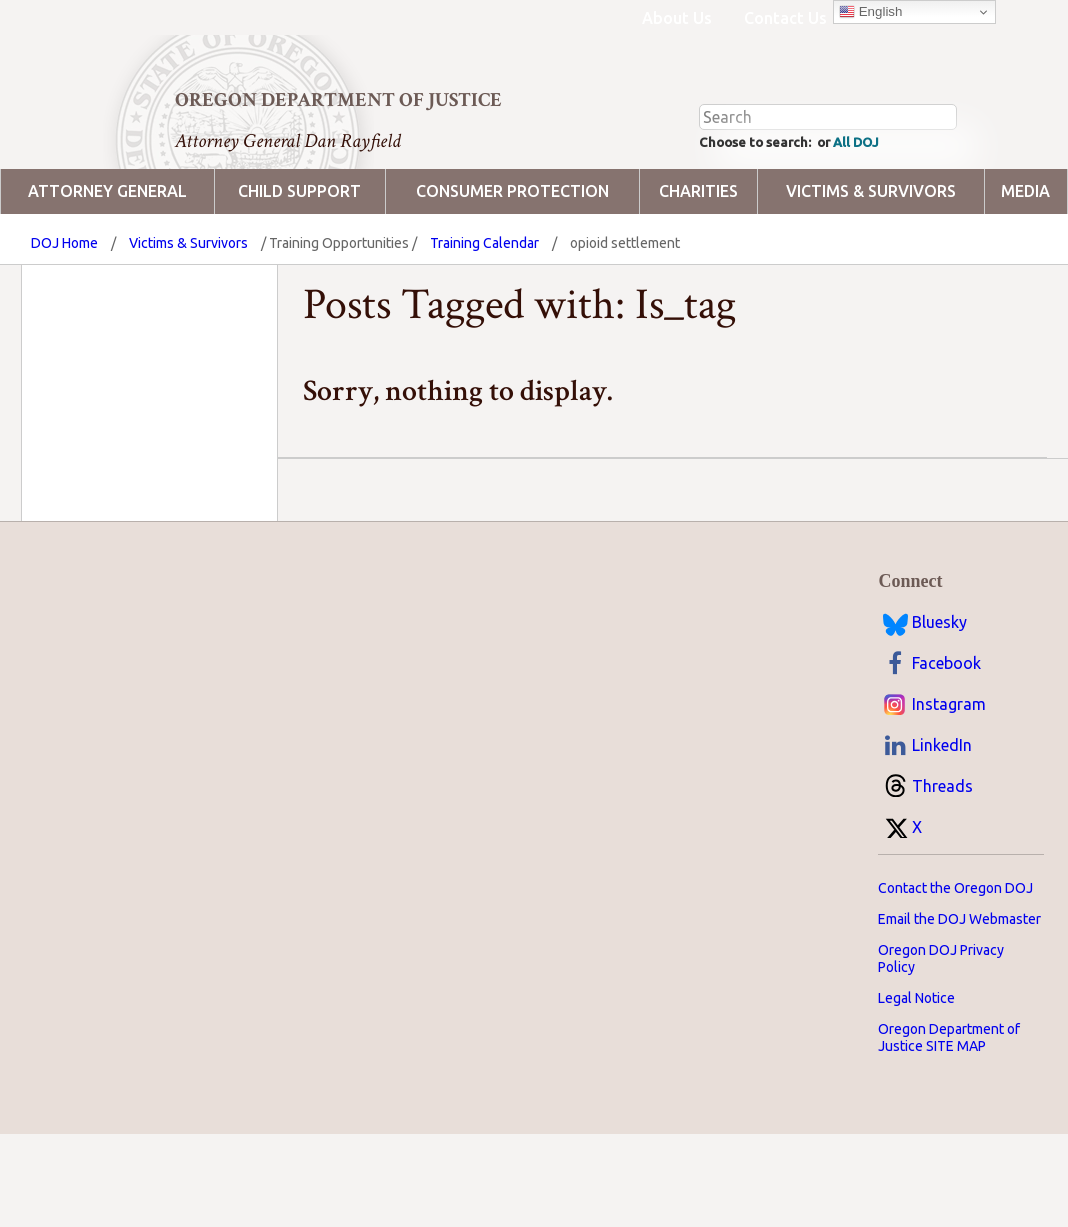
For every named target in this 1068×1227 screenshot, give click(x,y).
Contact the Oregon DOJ (955, 964)
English (870, 12)
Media (1025, 267)
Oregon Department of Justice (338, 100)
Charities (698, 267)
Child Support (299, 267)
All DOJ (889, 216)
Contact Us (785, 18)
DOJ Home (64, 319)
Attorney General (107, 267)
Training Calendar (484, 319)
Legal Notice (916, 1074)
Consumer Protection (512, 267)
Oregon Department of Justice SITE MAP (949, 1113)
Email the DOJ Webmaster (959, 995)
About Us (677, 18)
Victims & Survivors (871, 267)
